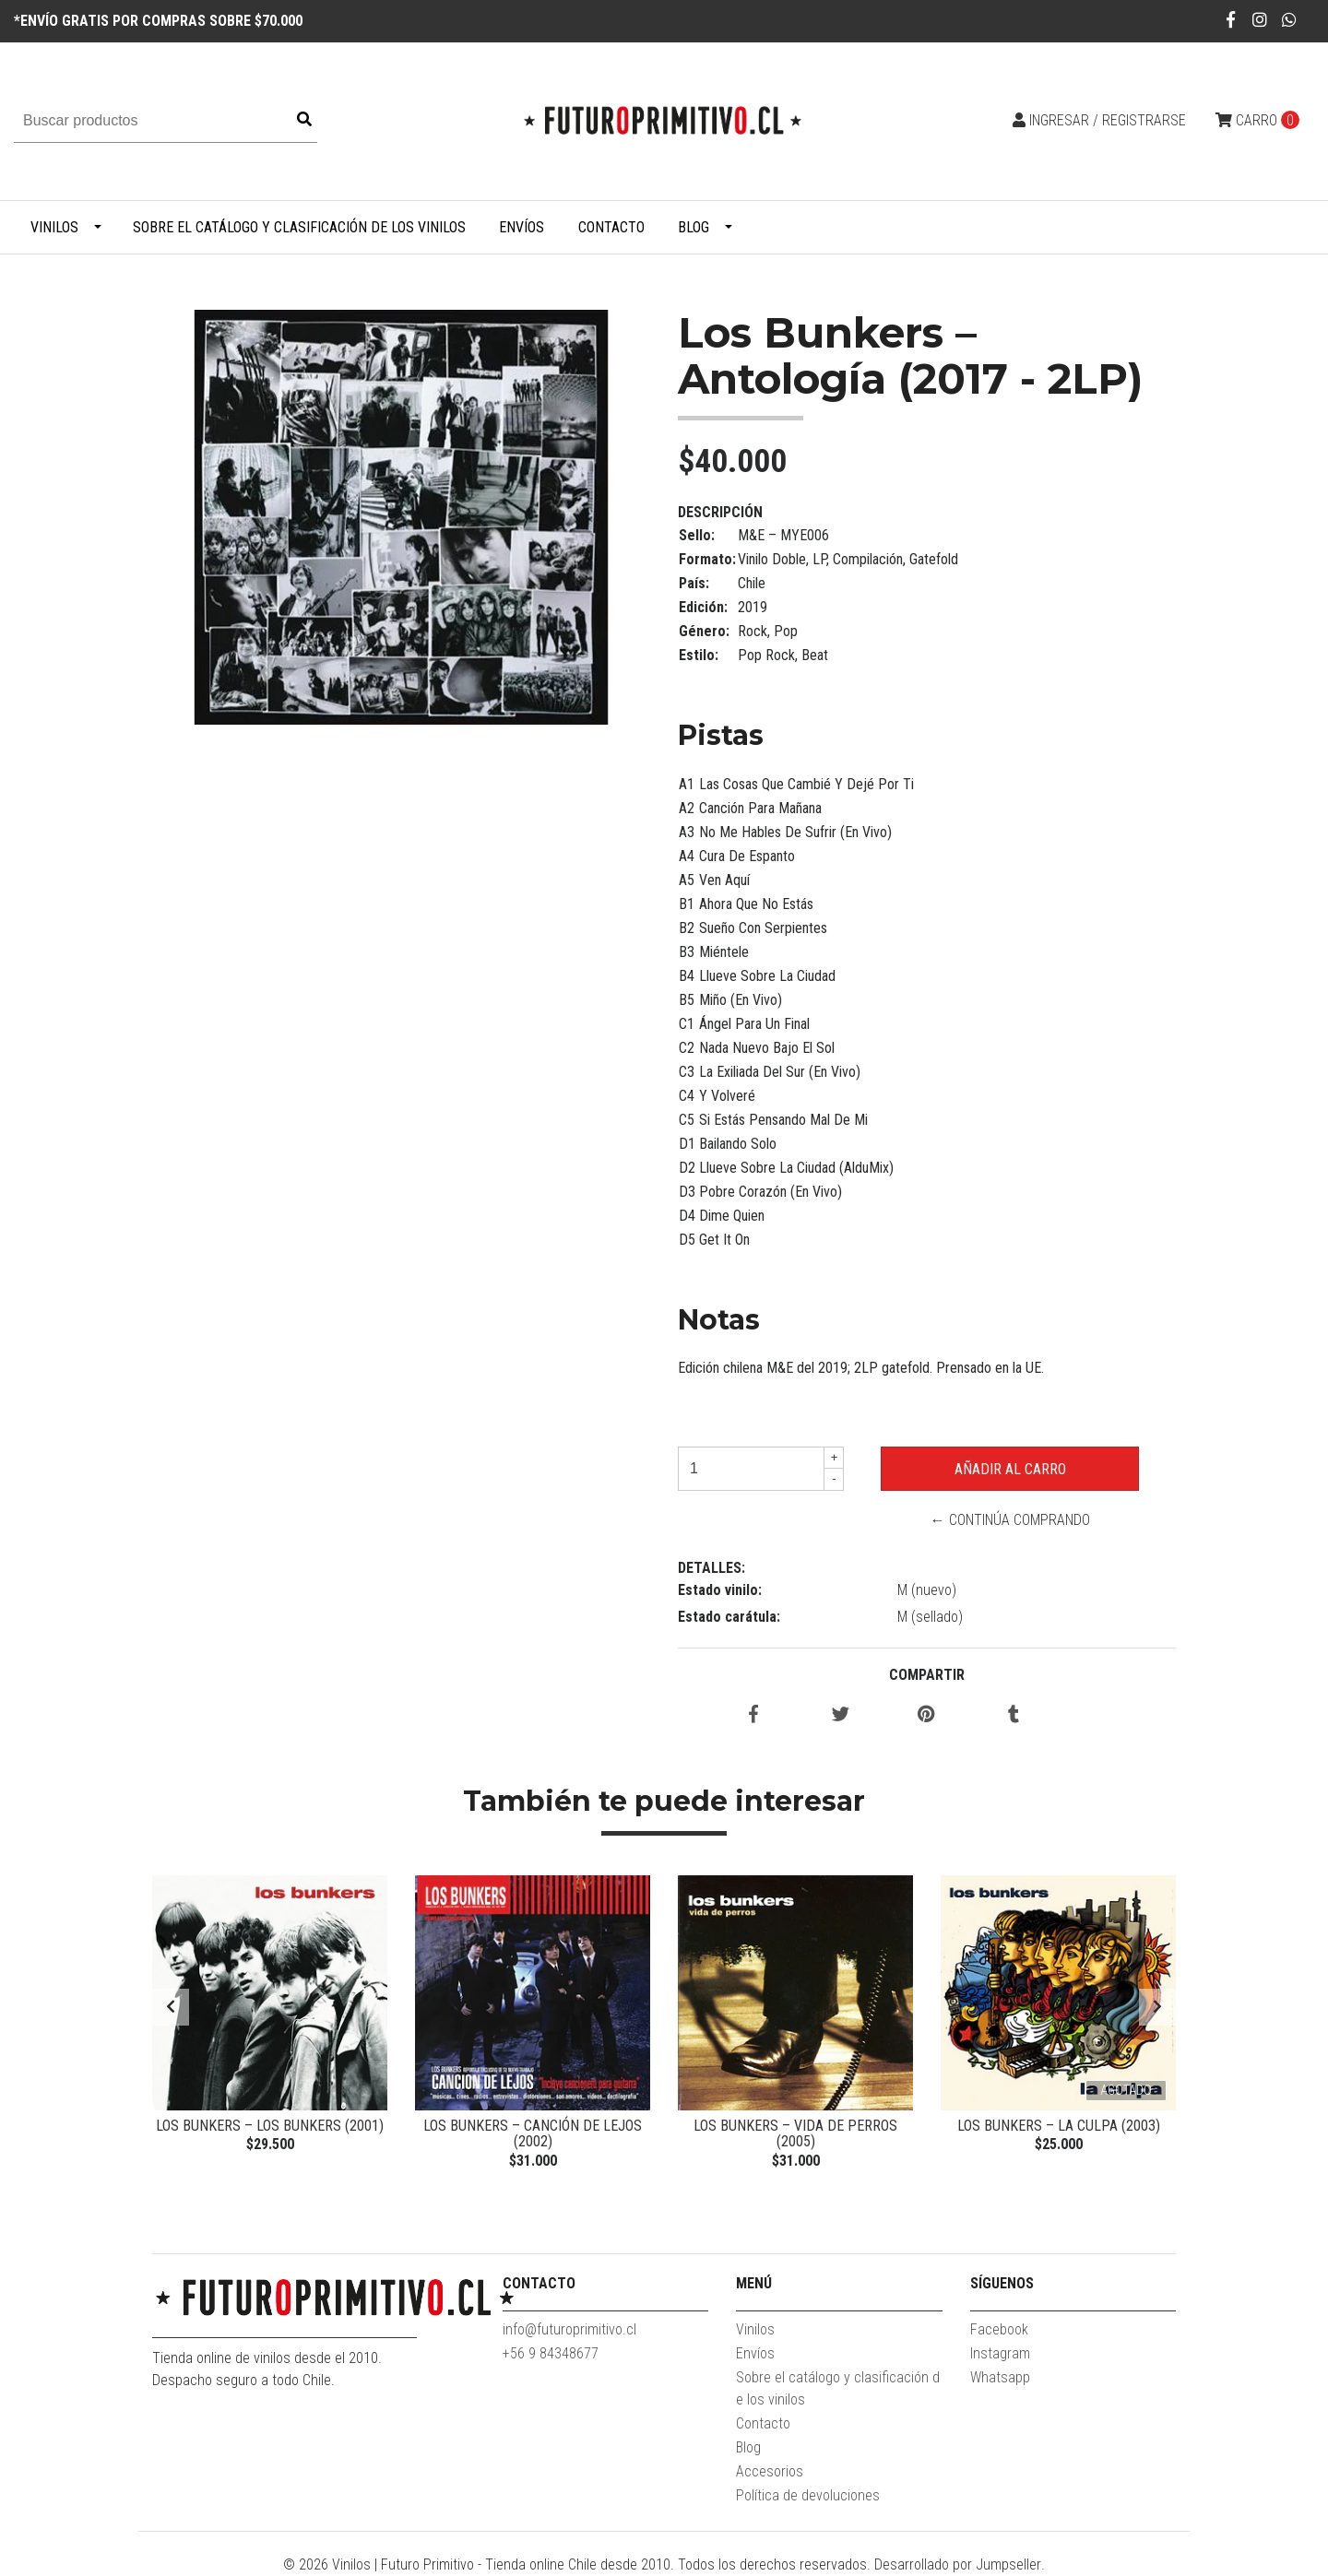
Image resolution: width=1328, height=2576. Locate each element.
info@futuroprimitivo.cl (569, 2329)
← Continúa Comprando (1010, 1520)
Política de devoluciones (808, 2495)
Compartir (927, 1675)
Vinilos (54, 227)
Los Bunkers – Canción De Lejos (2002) (532, 2134)
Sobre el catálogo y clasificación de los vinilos (299, 227)
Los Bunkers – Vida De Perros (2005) (795, 2134)
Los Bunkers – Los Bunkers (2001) (270, 2125)
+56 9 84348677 (551, 2353)
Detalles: (711, 1568)
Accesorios (769, 2471)
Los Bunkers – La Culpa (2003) (1058, 2125)
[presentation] (170, 2007)
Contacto (611, 227)
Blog (693, 227)
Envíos (521, 227)
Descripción (720, 512)
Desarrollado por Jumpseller (957, 2564)
